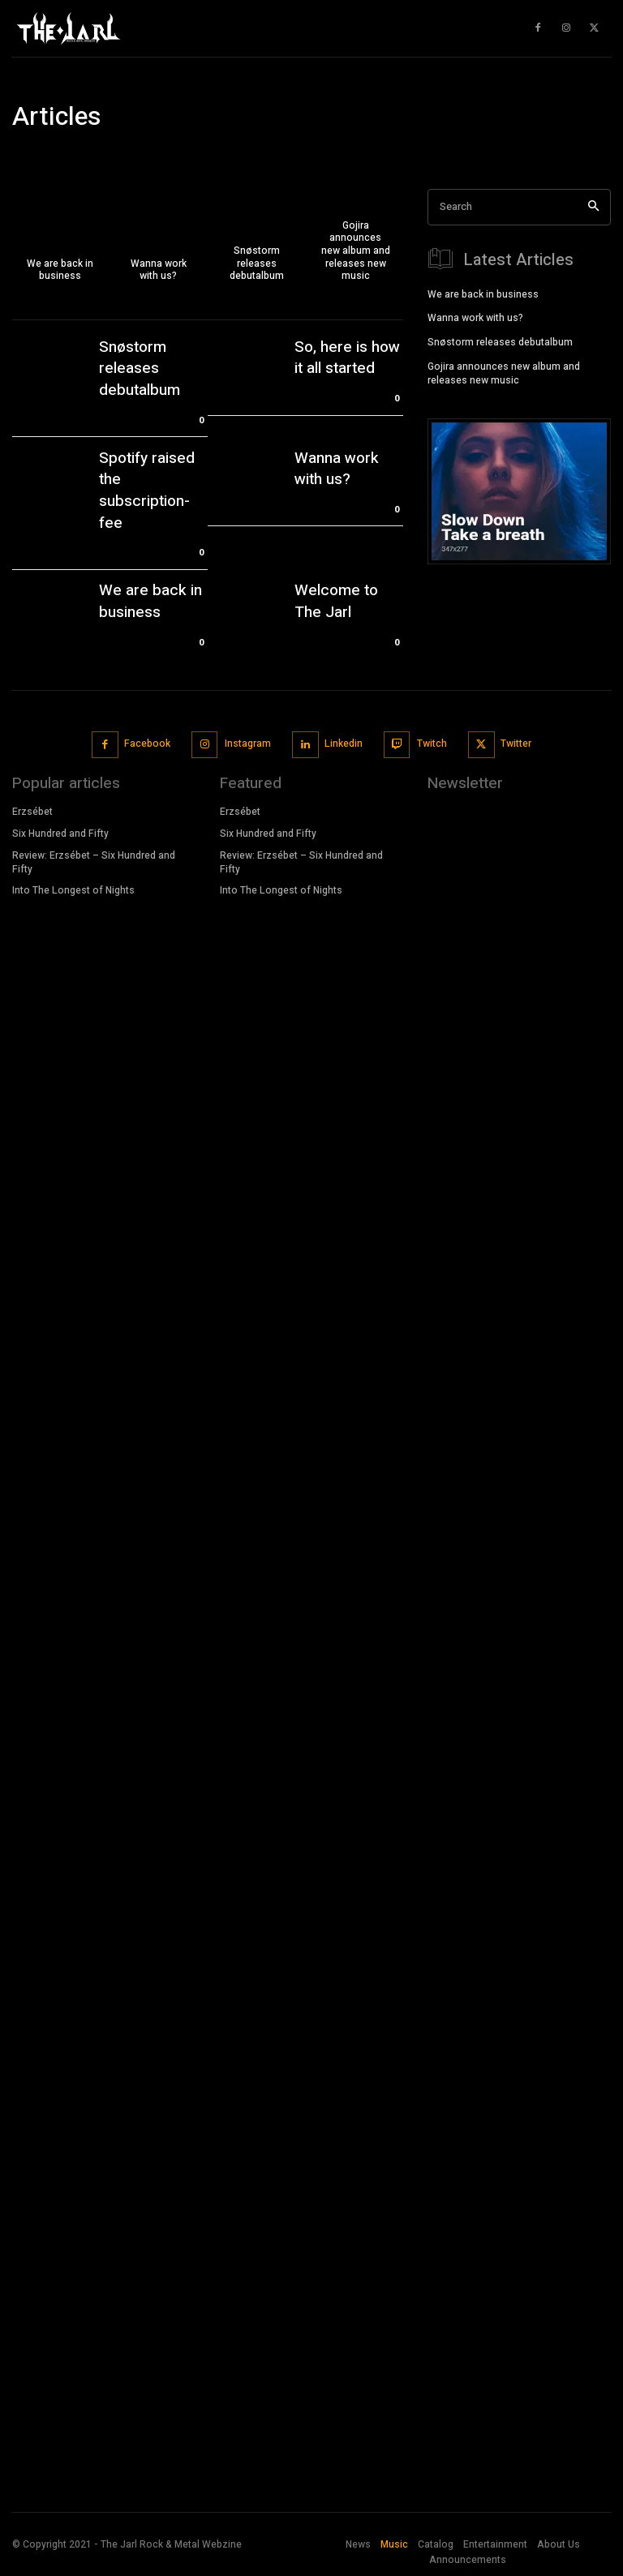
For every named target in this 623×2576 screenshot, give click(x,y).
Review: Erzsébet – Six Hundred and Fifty (93, 861)
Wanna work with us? (336, 469)
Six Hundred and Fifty (60, 832)
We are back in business (150, 601)
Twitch (432, 742)
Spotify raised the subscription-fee (147, 490)
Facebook (147, 742)
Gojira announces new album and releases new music (504, 372)
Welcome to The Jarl (336, 601)
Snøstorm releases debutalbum (139, 368)
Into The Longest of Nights (73, 890)
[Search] (593, 207)
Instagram (248, 742)
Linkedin (343, 742)
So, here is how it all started (347, 358)
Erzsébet (33, 811)
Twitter (516, 742)
